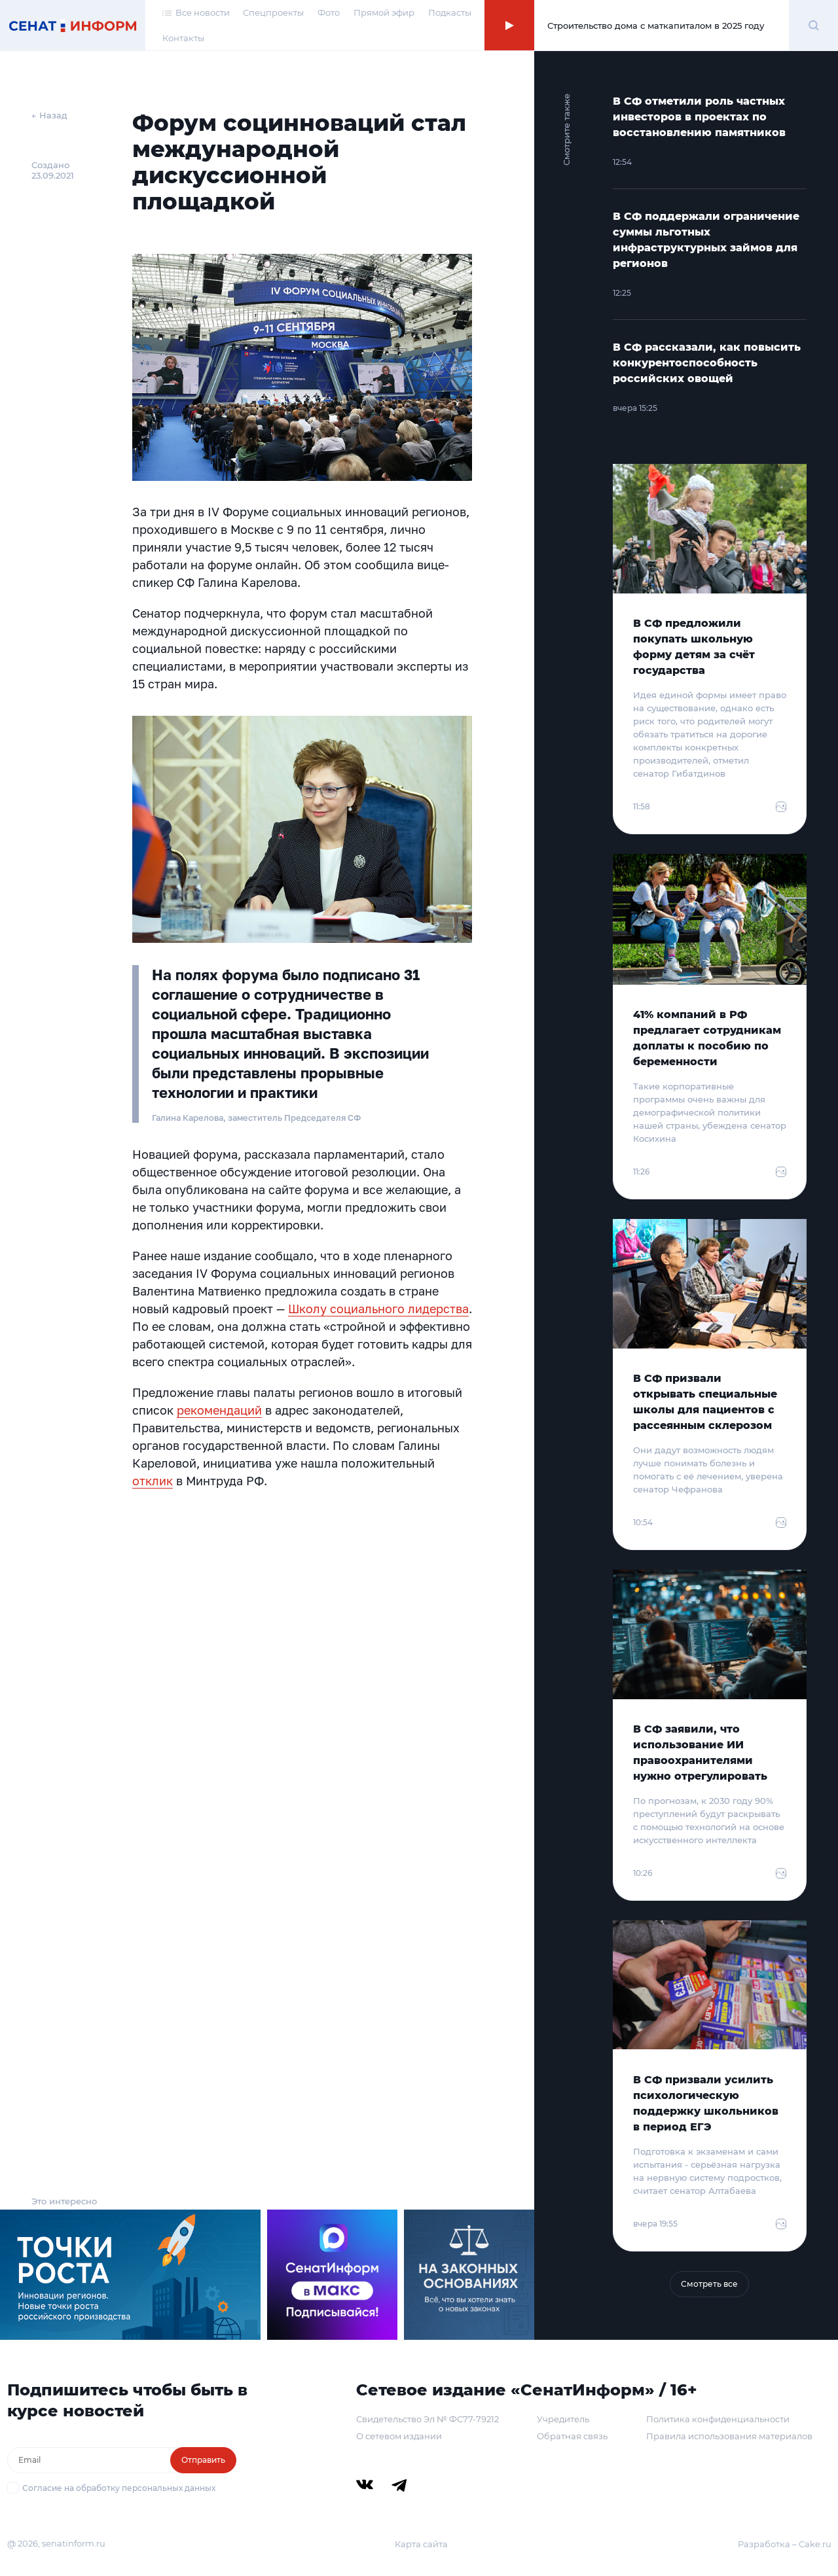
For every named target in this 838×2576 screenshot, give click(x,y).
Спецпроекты (273, 12)
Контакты (183, 38)
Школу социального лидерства (378, 1308)
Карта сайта (421, 2544)
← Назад (49, 115)
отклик (152, 1480)
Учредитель (563, 2419)
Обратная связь (572, 2436)
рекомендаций (219, 1410)
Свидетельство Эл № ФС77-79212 (427, 2419)
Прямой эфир (384, 12)
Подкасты (449, 12)
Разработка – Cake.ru (784, 2544)
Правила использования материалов (729, 2436)
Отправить (203, 2460)
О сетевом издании (399, 2436)
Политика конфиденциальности (718, 2419)
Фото (329, 12)
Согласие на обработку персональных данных (118, 2488)
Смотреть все (709, 2284)
